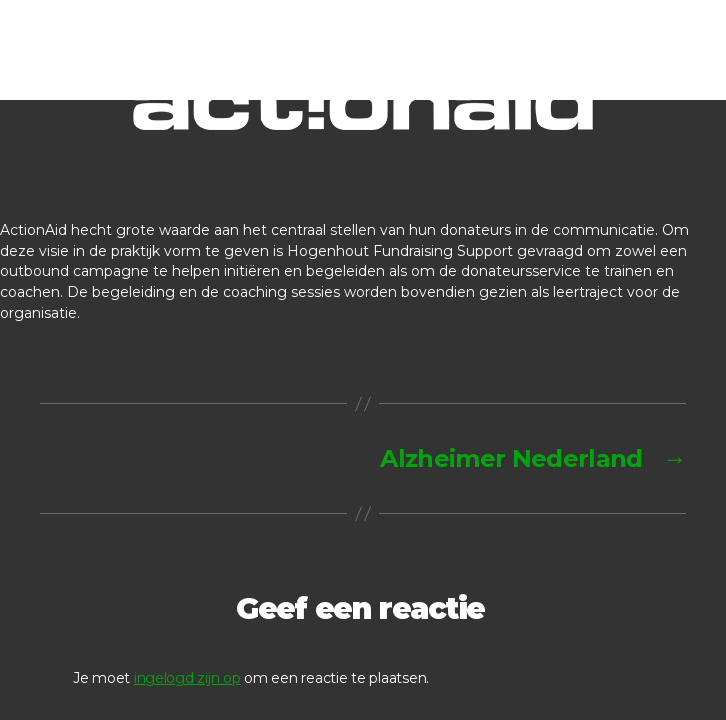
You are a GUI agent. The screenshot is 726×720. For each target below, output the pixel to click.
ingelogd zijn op (187, 678)
